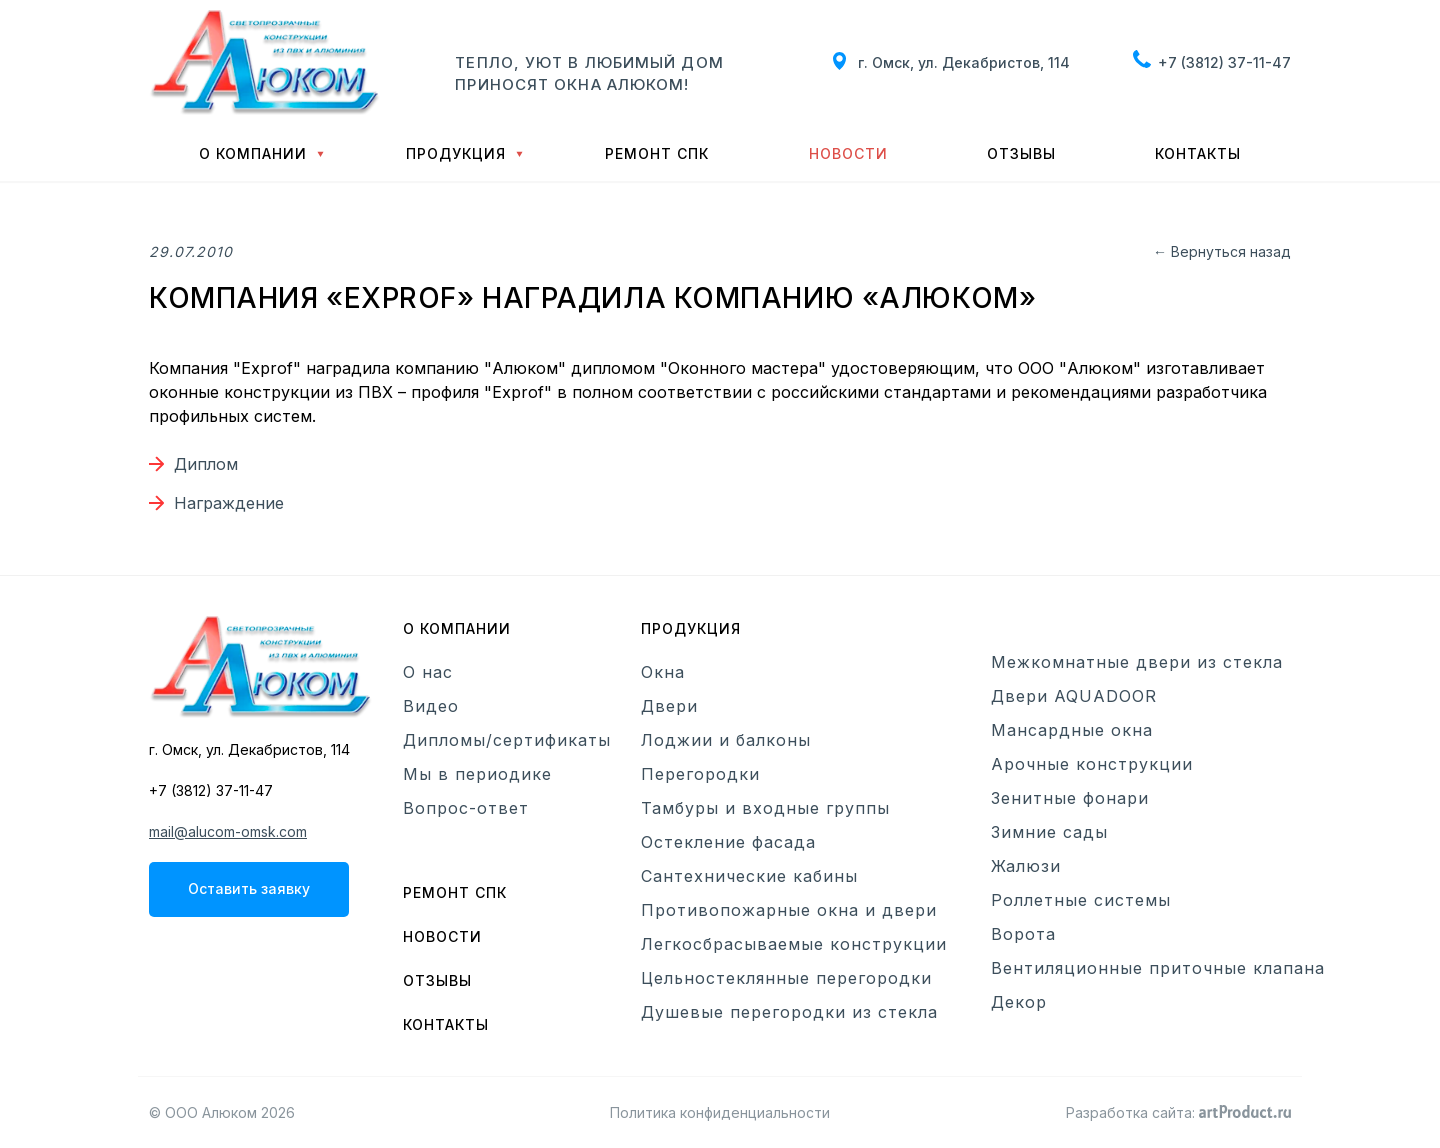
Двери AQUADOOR (1074, 696)
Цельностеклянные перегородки (786, 978)
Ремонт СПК (657, 153)
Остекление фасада (728, 842)
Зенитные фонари (1070, 798)
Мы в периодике (477, 774)
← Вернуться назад (1222, 251)
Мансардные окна (1072, 730)
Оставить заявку (249, 888)
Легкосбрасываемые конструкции (794, 944)
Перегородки (700, 774)
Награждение (229, 503)
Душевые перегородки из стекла (789, 1012)
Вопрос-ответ (466, 808)
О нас (428, 672)
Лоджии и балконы (726, 740)
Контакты (1198, 153)
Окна (663, 672)
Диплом (206, 464)
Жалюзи (1026, 866)
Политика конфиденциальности (720, 1112)
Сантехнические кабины (749, 876)
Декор (1019, 1002)
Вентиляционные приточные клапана (1158, 968)
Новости (848, 153)
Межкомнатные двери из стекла (1137, 662)
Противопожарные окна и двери (789, 910)
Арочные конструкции (1092, 764)
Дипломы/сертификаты (507, 740)
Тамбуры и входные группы (765, 808)
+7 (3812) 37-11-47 (1224, 62)
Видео (431, 706)
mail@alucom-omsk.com (228, 831)
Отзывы (1021, 153)
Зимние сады (1049, 832)
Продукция (456, 153)
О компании (253, 153)
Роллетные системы (1081, 900)
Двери (669, 706)
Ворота (1023, 934)
